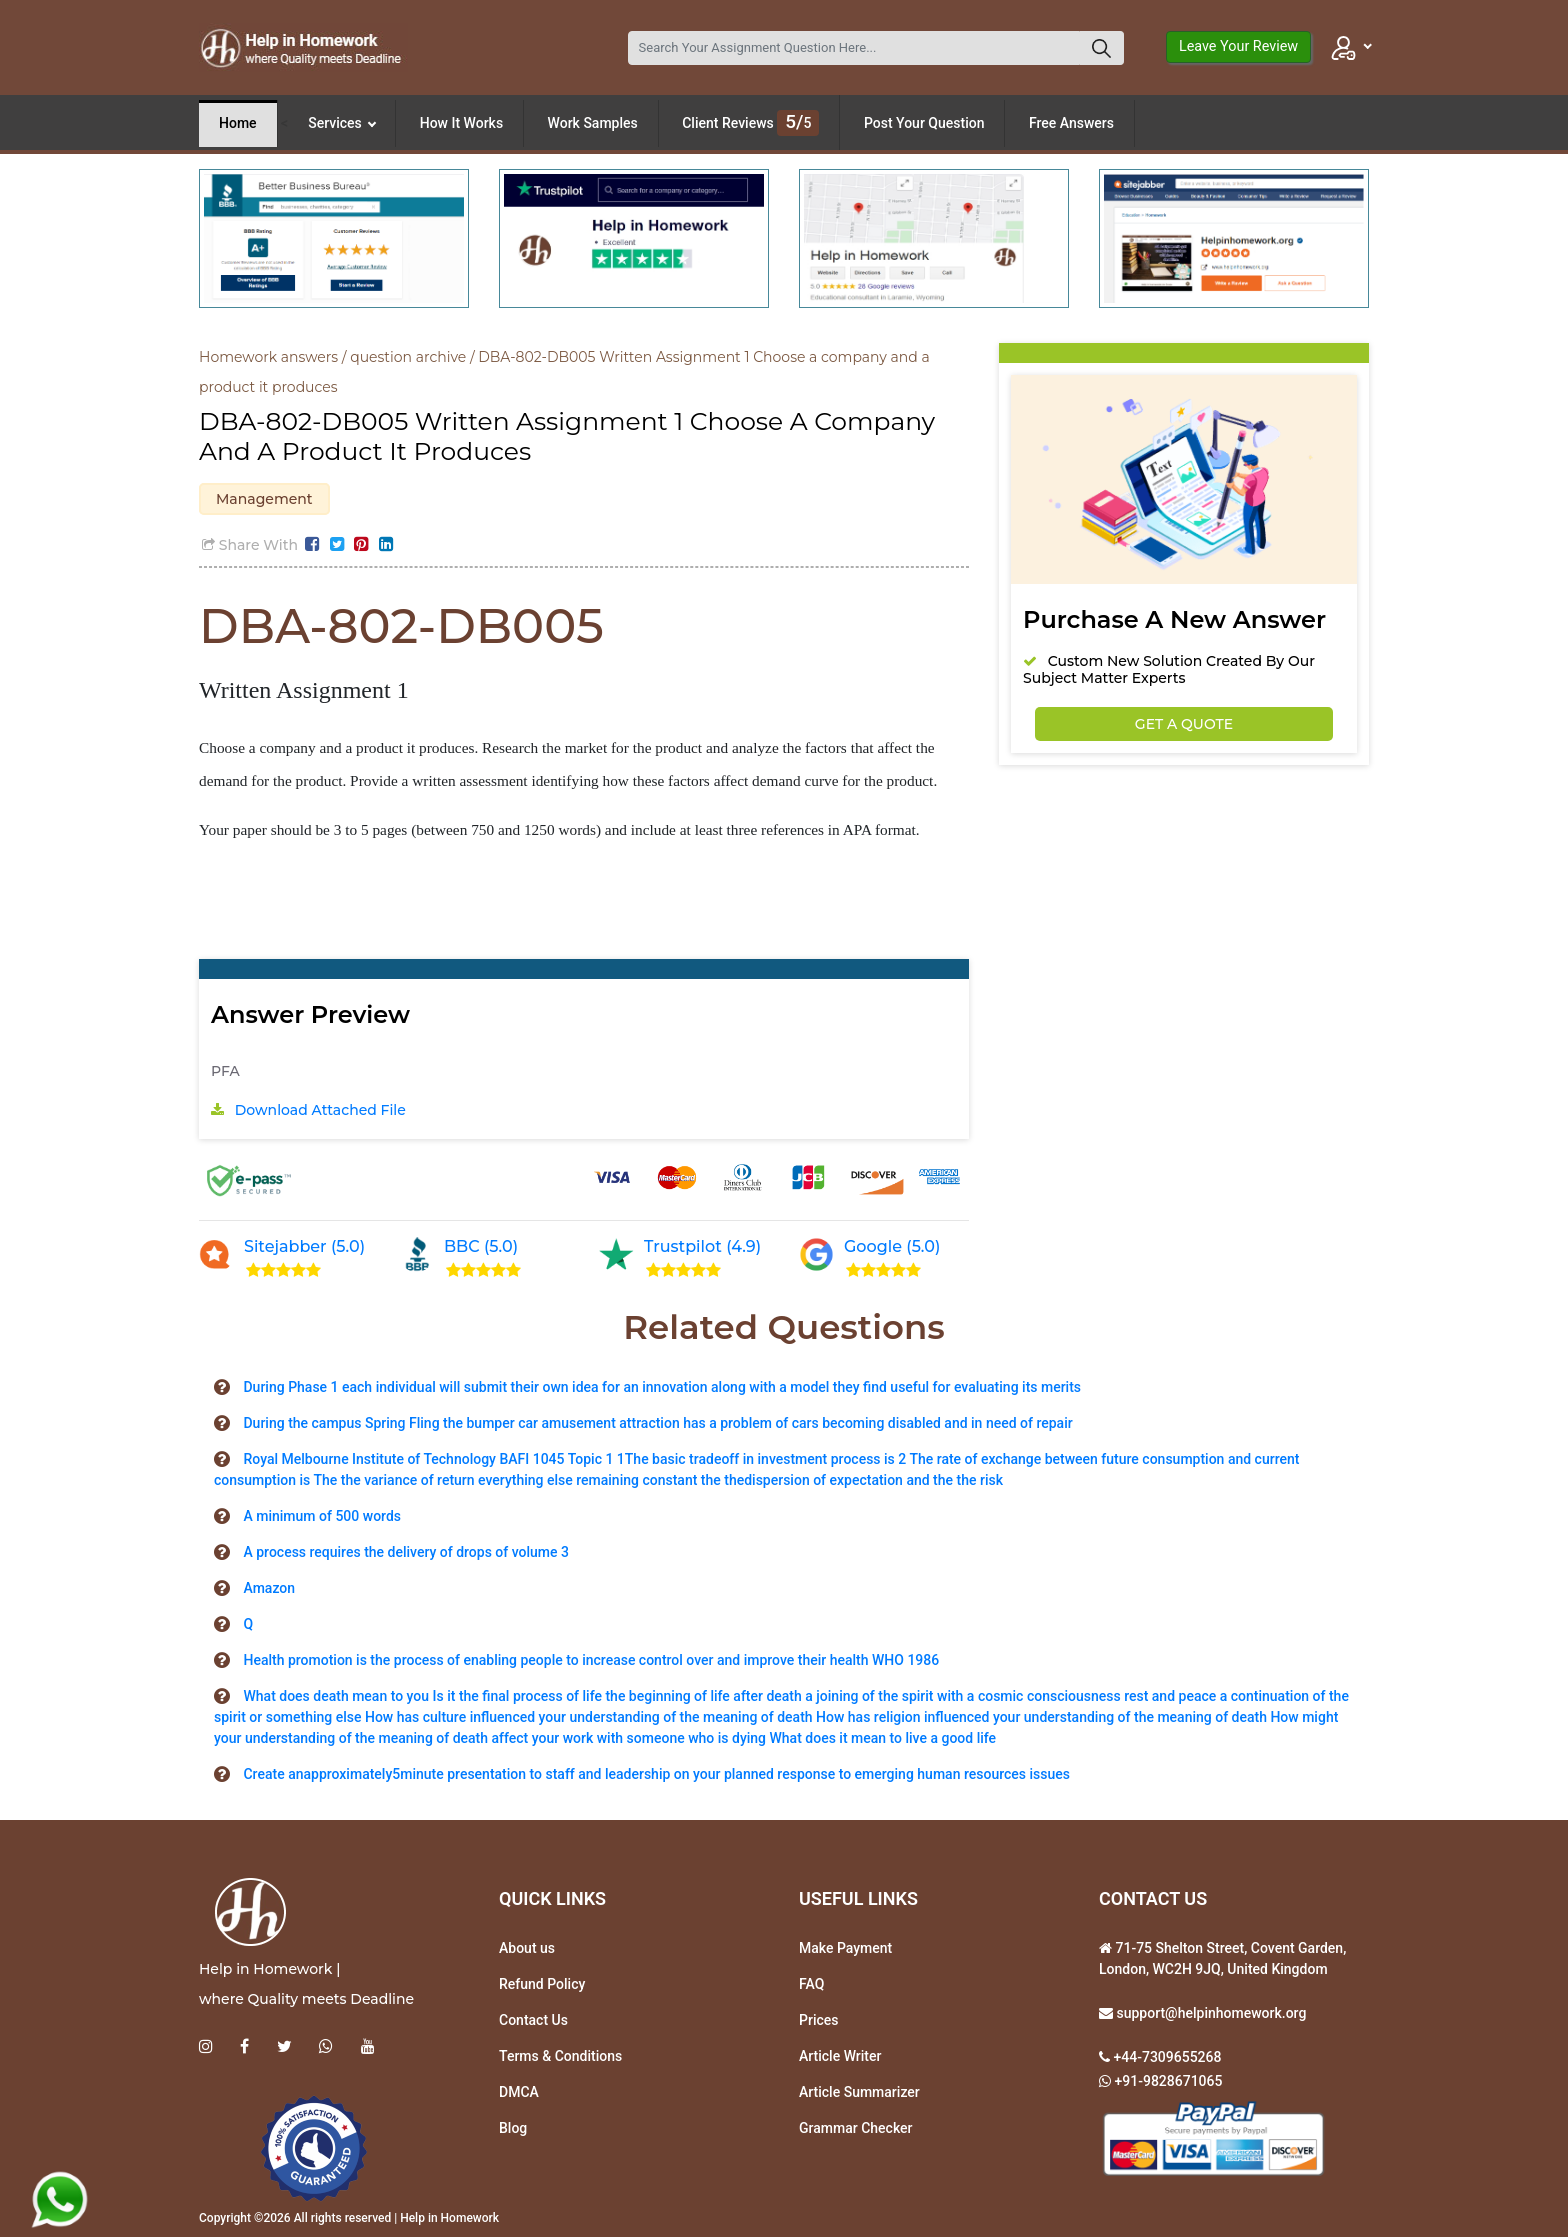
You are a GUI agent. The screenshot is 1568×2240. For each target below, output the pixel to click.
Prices (818, 2023)
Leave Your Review (1238, 46)
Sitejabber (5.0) (304, 1249)
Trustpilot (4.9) (702, 1249)
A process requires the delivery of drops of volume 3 (406, 1555)
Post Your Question (924, 123)
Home (238, 123)
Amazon (269, 1591)
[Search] (854, 48)
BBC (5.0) (481, 1249)
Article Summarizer (859, 2095)
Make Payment (845, 1951)
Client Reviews (750, 123)
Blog (513, 2131)
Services (342, 123)
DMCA (519, 2095)
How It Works (461, 123)
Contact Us (533, 2023)
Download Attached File (320, 1113)
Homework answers (268, 357)
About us (527, 1951)
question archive (408, 357)
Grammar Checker (856, 2131)
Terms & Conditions (560, 2059)
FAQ (811, 1987)
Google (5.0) (892, 1249)
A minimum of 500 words (322, 1519)
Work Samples (593, 123)
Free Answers (1071, 123)
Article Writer (840, 2059)
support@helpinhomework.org (1209, 2016)
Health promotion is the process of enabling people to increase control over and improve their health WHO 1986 (591, 1663)
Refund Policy (542, 1987)
